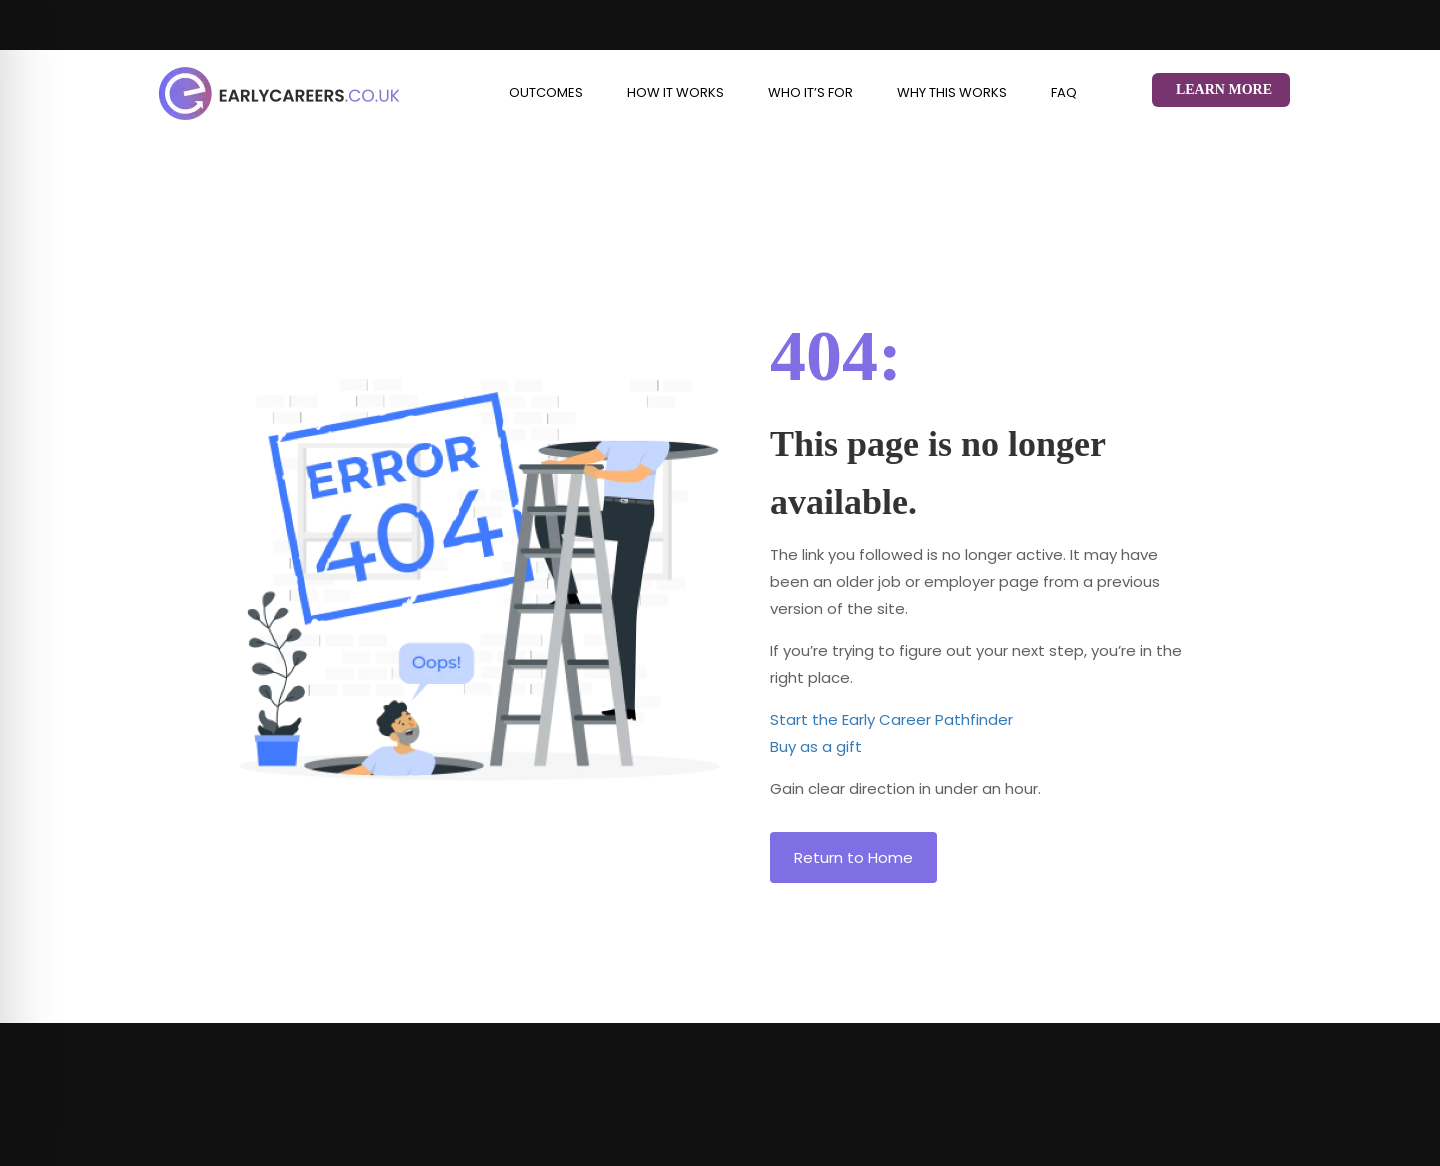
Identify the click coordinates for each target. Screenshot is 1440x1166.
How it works (675, 92)
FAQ (1064, 92)
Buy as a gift (816, 746)
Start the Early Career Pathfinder (891, 719)
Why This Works (952, 92)
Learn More (1224, 89)
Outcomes (546, 92)
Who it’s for (810, 92)
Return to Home (853, 857)
